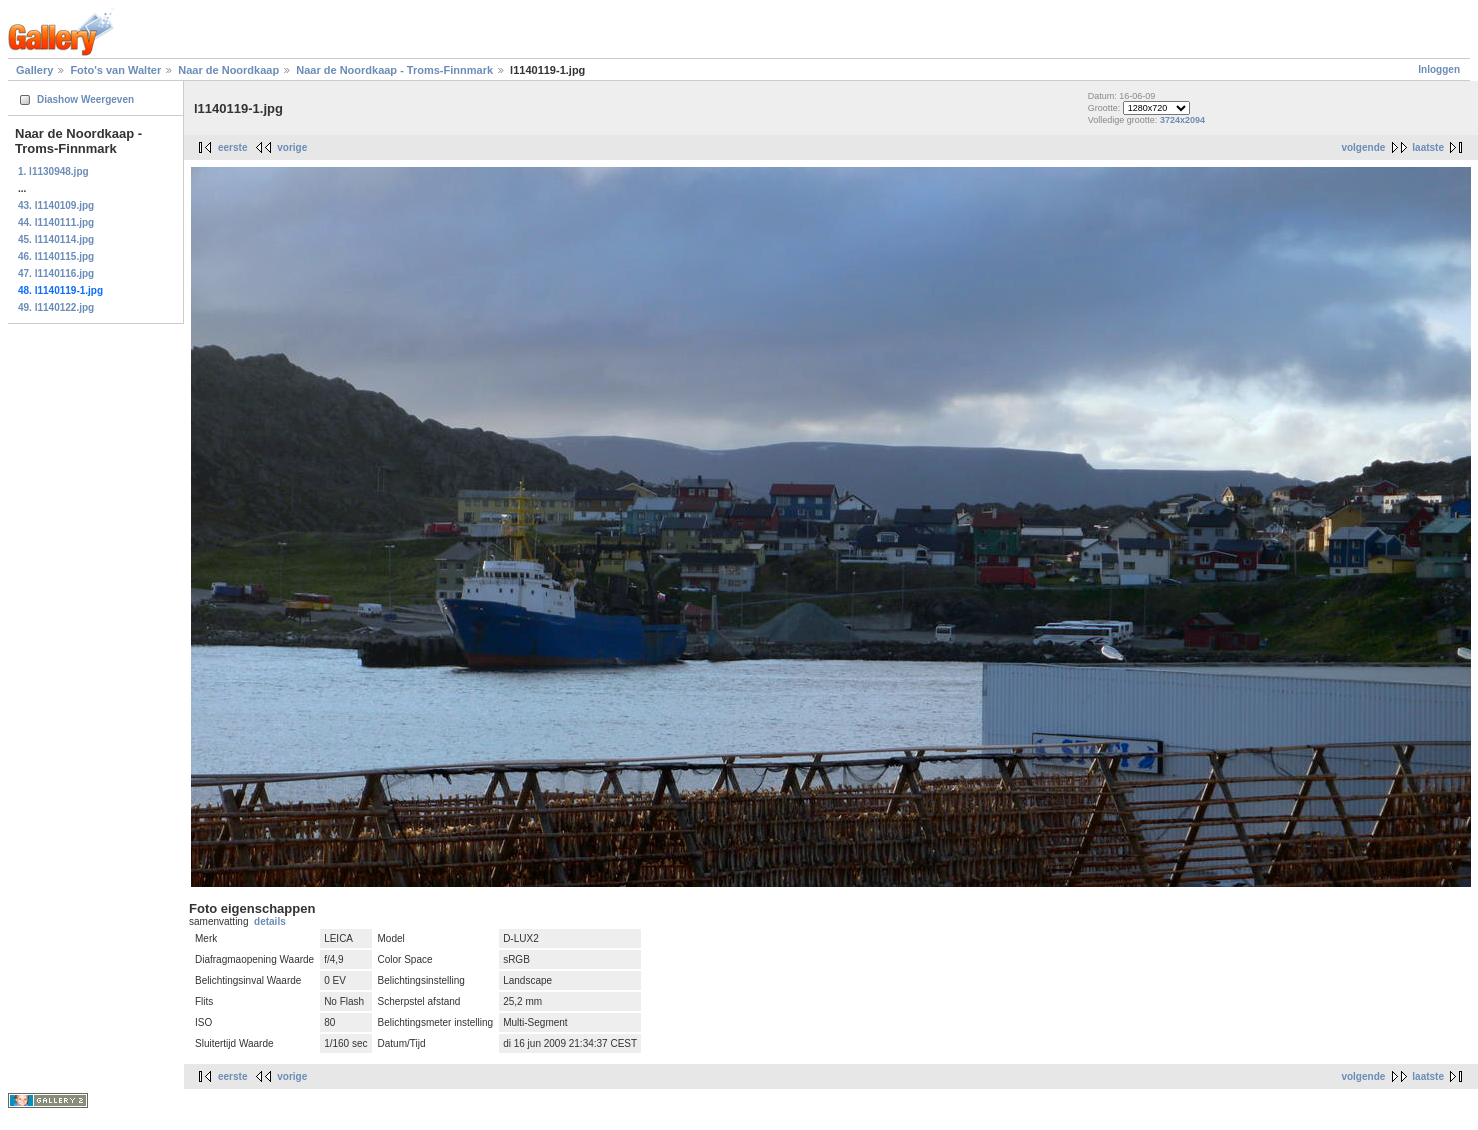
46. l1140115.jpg (56, 256)
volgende (1363, 147)
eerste (232, 147)
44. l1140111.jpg (56, 222)
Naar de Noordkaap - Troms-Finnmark (394, 70)
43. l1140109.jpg (56, 205)
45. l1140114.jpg (56, 239)
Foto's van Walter (115, 70)
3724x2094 (1182, 120)
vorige (292, 147)
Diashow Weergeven (85, 99)
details (270, 921)
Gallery (34, 70)
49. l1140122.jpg (56, 307)
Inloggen (1439, 69)
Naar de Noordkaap (228, 70)
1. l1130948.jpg (53, 171)
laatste (1428, 147)
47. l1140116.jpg (56, 273)
